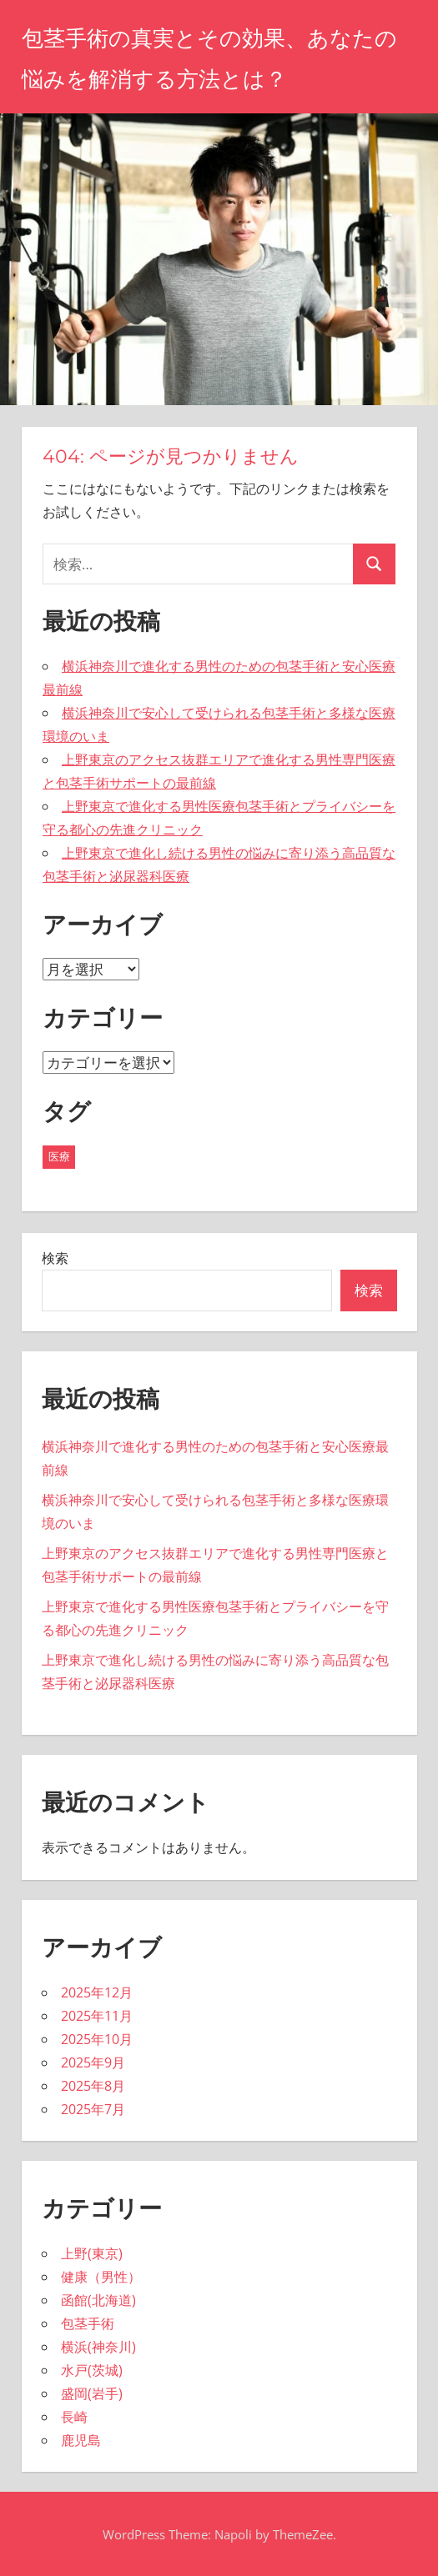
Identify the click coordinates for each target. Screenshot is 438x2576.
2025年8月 (93, 2086)
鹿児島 (81, 2440)
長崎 (74, 2417)
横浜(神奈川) (98, 2347)
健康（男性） (101, 2277)
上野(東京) (92, 2253)
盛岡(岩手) (92, 2393)
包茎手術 (87, 2323)
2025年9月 (93, 2062)
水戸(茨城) (92, 2370)
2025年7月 (93, 2109)
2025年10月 (97, 2039)
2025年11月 (97, 2016)
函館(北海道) (98, 2300)
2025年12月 (97, 1992)
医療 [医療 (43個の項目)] (59, 1156)
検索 (55, 1258)
